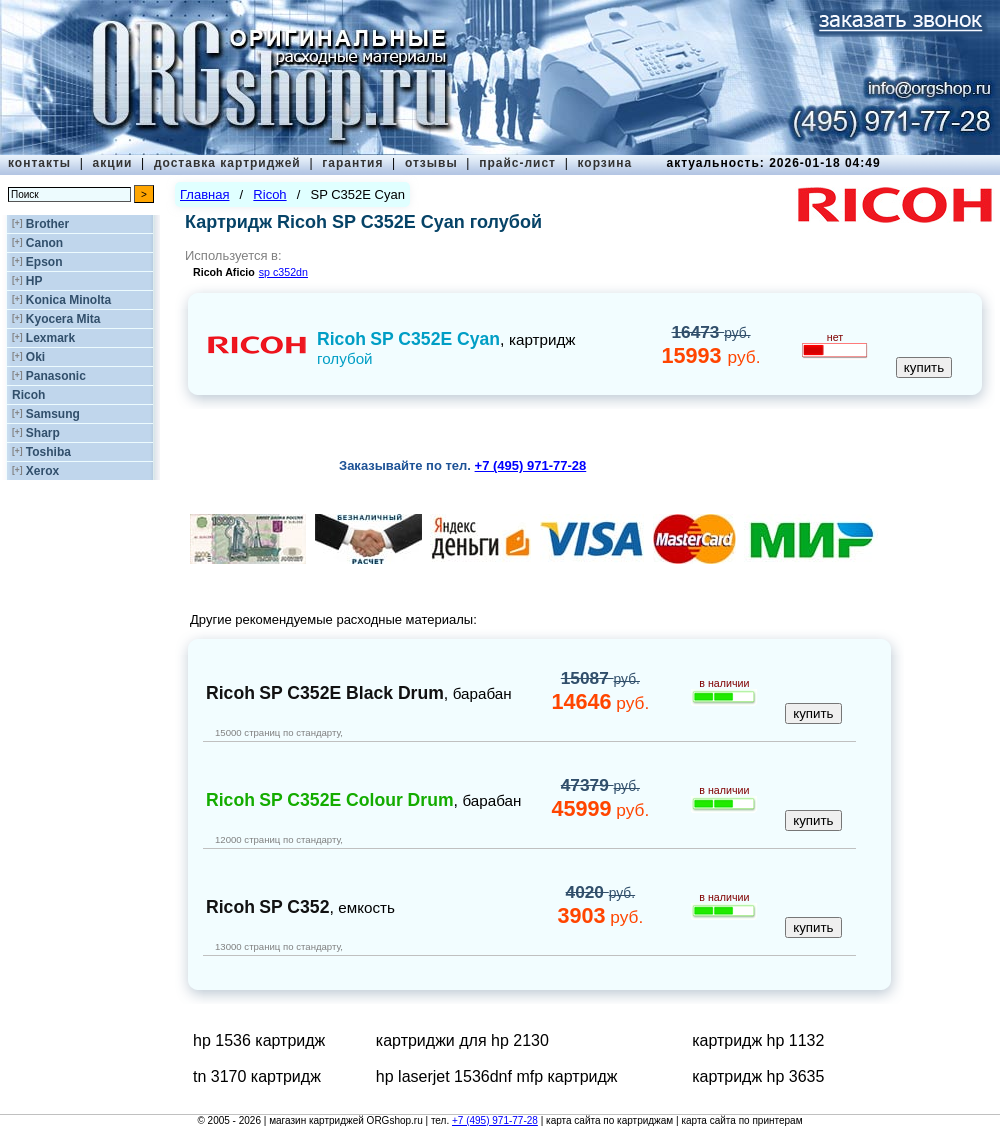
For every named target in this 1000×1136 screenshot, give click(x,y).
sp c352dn (283, 272)
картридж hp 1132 (758, 1040)
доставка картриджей (227, 163)
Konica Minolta (68, 300)
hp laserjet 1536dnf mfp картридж (497, 1076)
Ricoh (28, 395)
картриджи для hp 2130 (462, 1040)
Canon (44, 243)
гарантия (352, 163)
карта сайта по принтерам (741, 1120)
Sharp (43, 433)
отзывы (431, 163)
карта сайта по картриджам (609, 1120)
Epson (44, 262)
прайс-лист (517, 163)
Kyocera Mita (63, 319)
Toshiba (48, 452)
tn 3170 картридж (257, 1076)
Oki (35, 357)
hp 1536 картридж (259, 1040)
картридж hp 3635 (758, 1076)
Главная (204, 194)
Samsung (53, 414)
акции (113, 163)
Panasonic (56, 376)
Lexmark (50, 338)
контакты (39, 163)
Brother (47, 224)
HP (34, 281)
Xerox (42, 471)
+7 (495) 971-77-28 (495, 1120)
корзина (604, 163)
